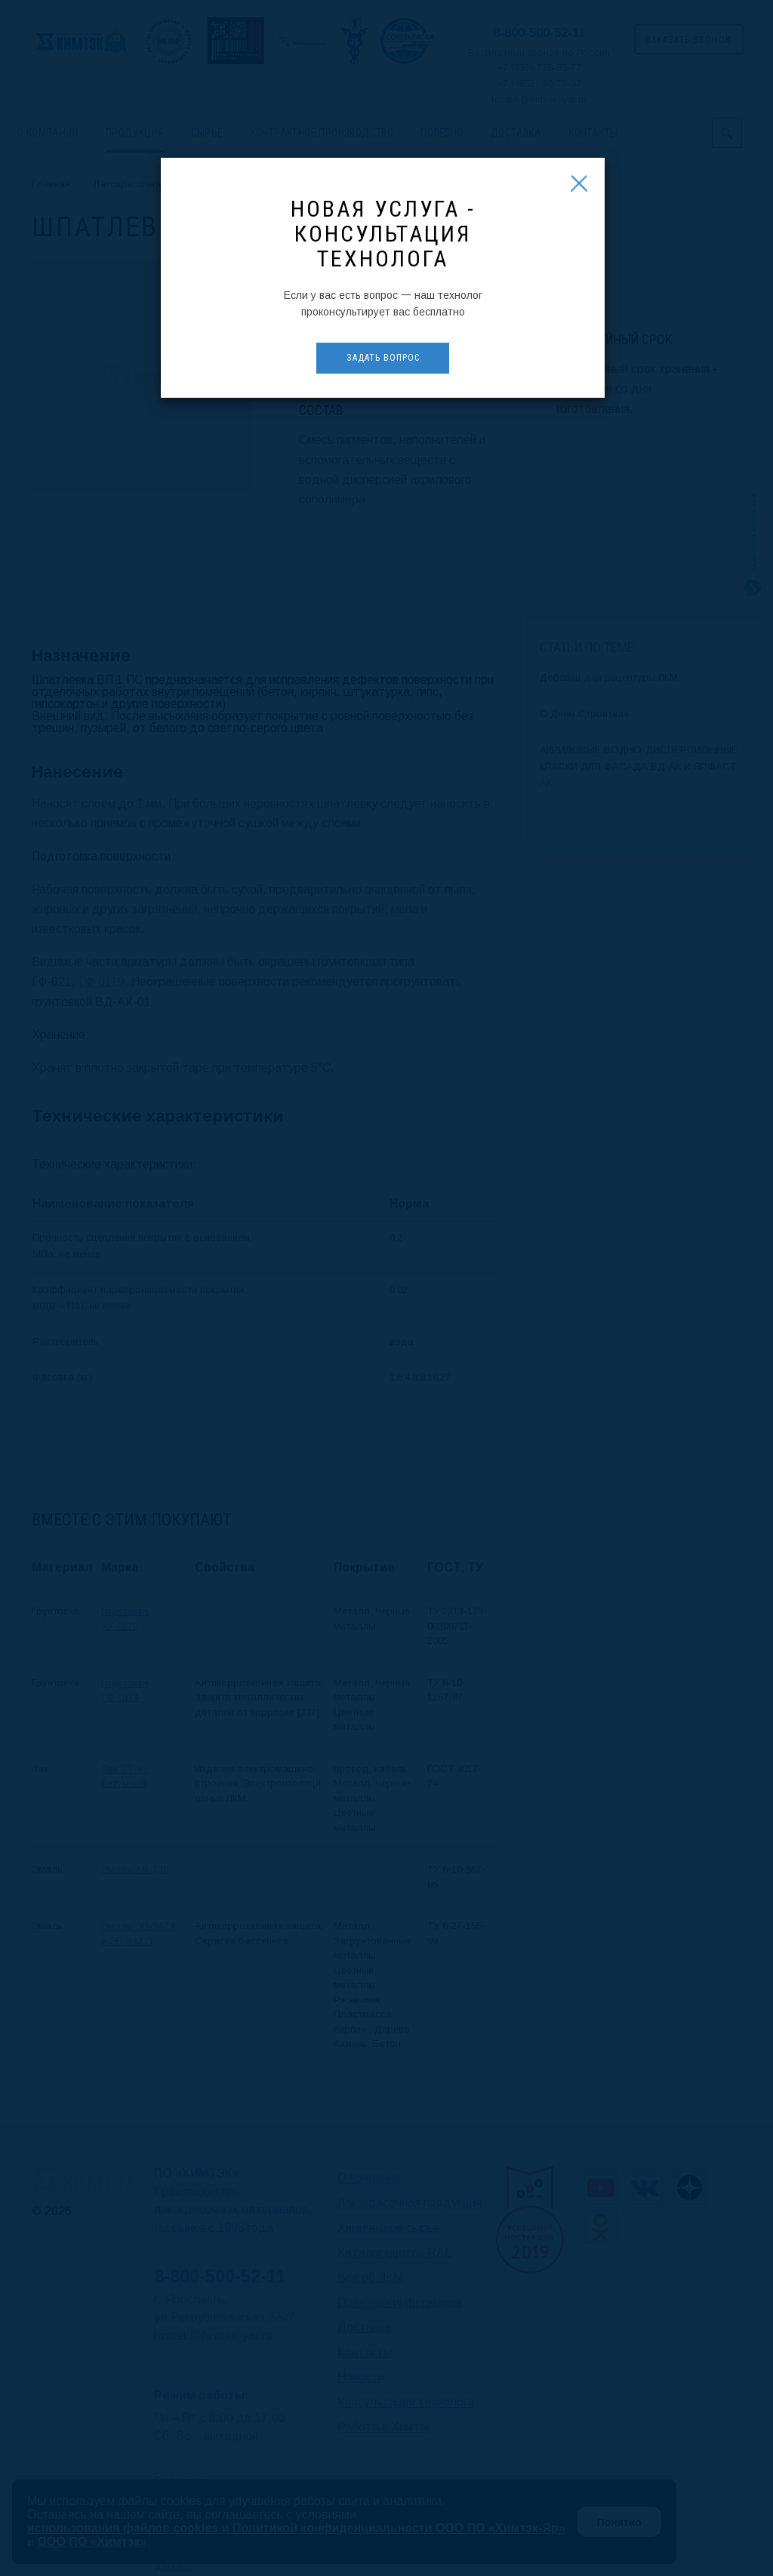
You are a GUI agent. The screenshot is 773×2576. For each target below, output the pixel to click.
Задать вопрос (383, 357)
